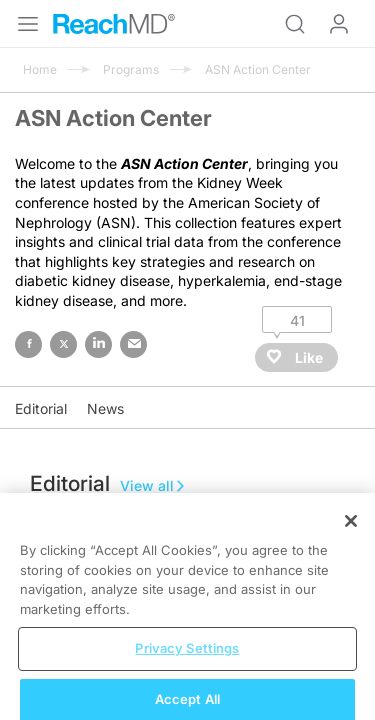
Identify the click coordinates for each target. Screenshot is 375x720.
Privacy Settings (187, 659)
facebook (28, 344)
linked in (98, 344)
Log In (339, 24)
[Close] (351, 532)
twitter (63, 344)
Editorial (41, 408)
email (133, 344)
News (105, 408)
